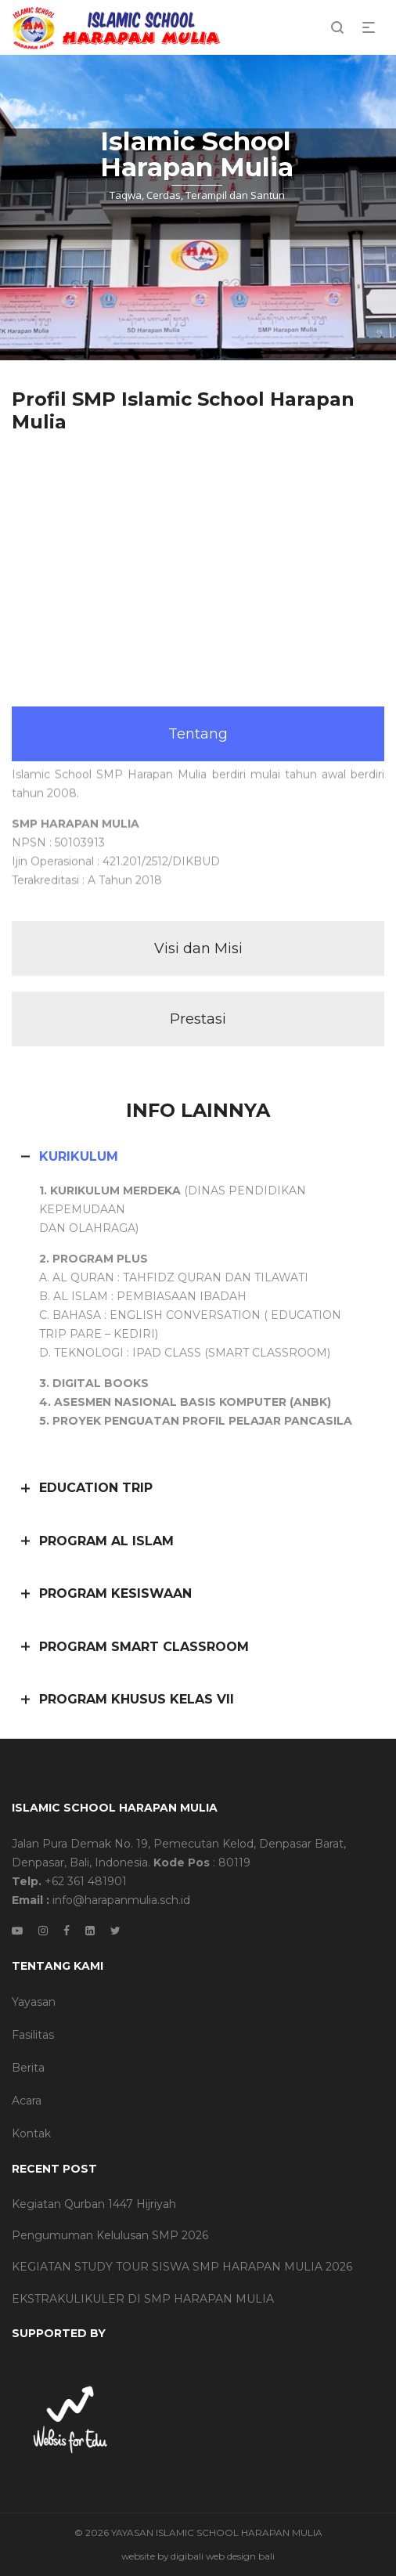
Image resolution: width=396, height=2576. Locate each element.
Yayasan (34, 2002)
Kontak (31, 2133)
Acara (26, 2101)
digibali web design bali (223, 2556)
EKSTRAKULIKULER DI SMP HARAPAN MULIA (143, 2299)
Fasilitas (33, 2035)
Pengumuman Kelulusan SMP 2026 (110, 2235)
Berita (28, 2068)
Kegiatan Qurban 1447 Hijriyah (94, 2204)
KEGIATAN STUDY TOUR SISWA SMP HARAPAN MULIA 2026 (182, 2267)
